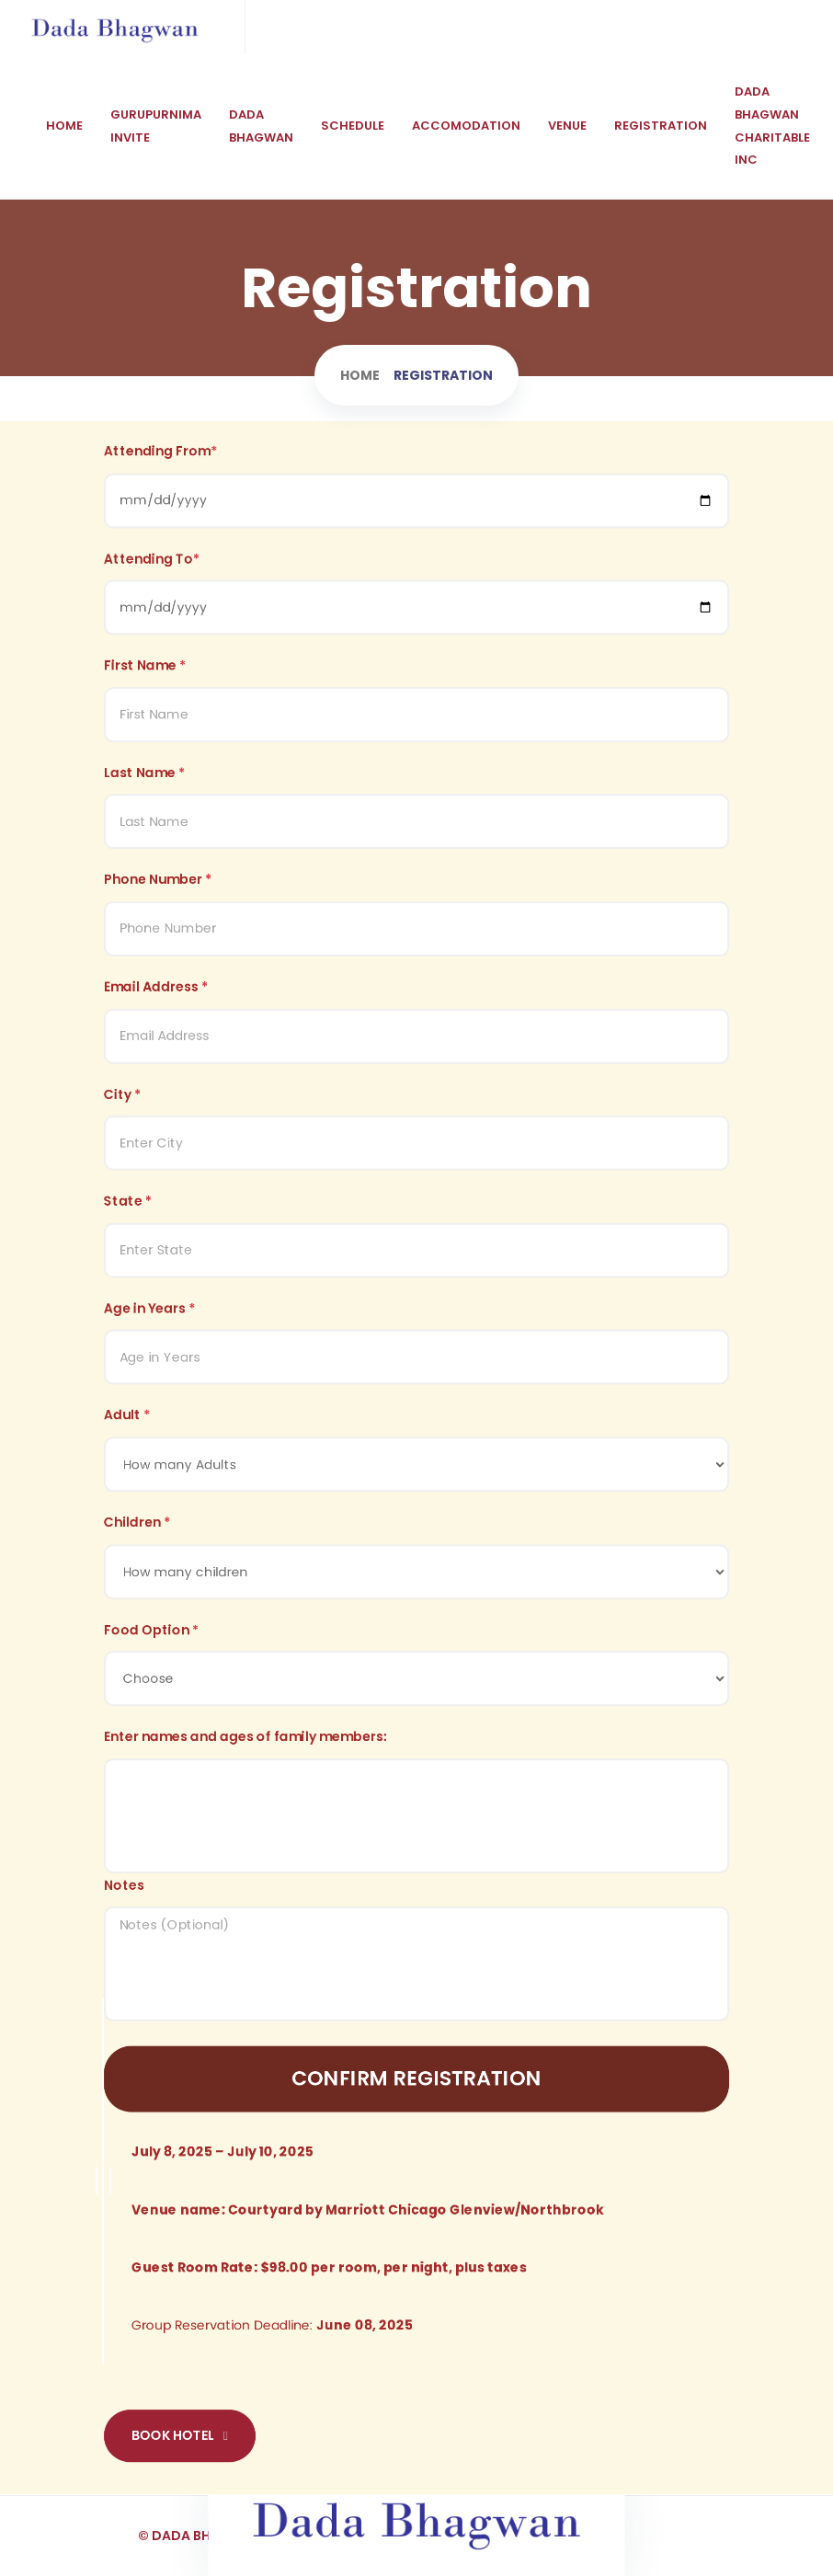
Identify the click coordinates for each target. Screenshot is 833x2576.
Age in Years (149, 1311)
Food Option (151, 1622)
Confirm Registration (416, 2059)
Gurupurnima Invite (155, 126)
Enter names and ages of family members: (245, 1726)
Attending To (152, 582)
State (128, 1207)
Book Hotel (179, 2406)
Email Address (156, 998)
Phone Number (157, 894)
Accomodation (466, 125)
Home (64, 125)
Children (137, 1519)
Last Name (144, 790)
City (122, 1102)
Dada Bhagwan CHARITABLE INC (772, 125)
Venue (567, 125)
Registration (660, 125)
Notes (124, 1871)
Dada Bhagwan (261, 126)
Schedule (352, 125)
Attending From (160, 478)
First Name (145, 686)
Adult (127, 1415)
